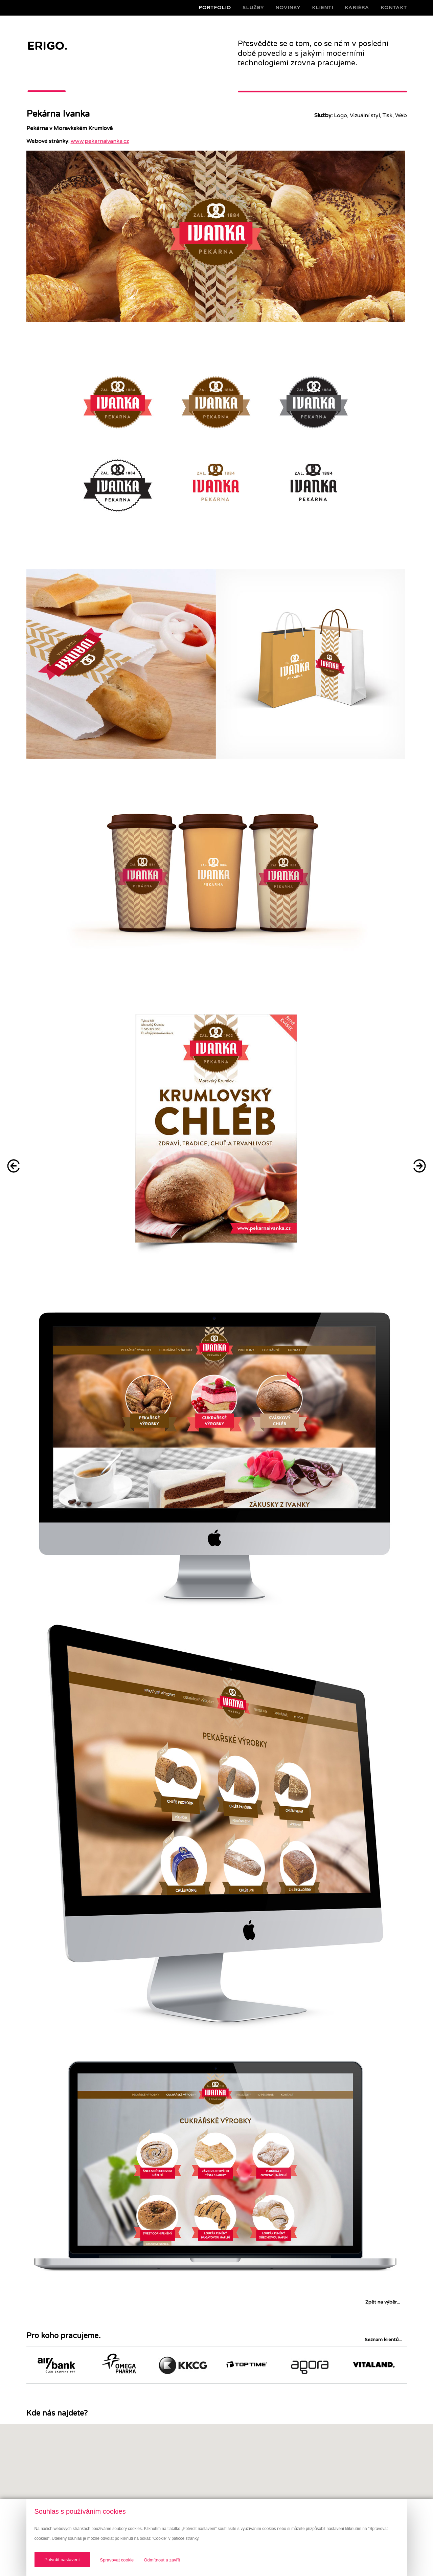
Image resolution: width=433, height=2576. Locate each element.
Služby (253, 7)
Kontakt (394, 7)
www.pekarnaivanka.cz (100, 141)
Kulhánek (419, 1166)
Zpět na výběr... (382, 2302)
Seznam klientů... (383, 2339)
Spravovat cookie (117, 2559)
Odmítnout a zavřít (162, 2559)
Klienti (322, 7)
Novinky (287, 7)
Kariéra (357, 7)
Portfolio (215, 7)
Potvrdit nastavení (62, 2559)
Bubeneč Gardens (13, 1166)
